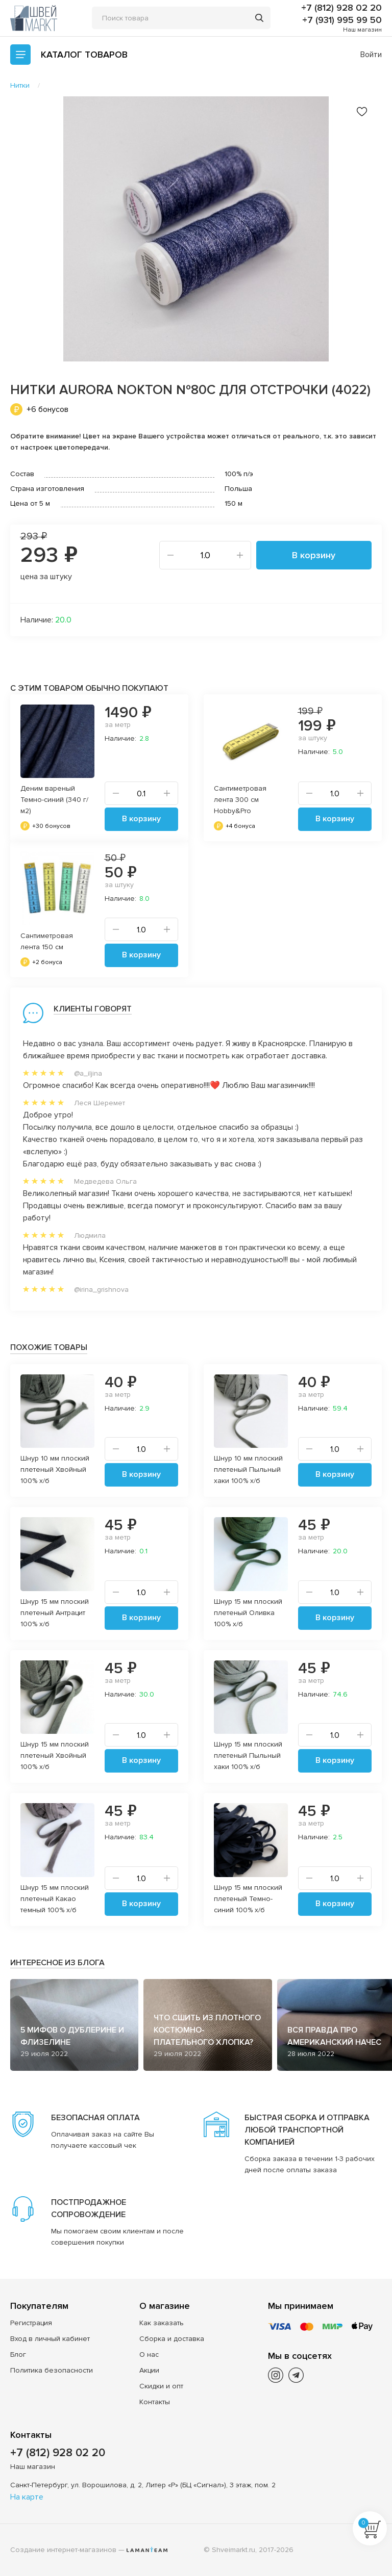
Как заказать (161, 2323)
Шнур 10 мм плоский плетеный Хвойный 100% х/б (54, 1469)
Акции (149, 2370)
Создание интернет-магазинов (63, 2549)
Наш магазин (362, 30)
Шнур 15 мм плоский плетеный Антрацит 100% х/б (54, 1612)
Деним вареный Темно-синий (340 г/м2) (54, 799)
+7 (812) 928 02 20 (341, 7)
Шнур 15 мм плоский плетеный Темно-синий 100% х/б (248, 1898)
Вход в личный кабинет (50, 2338)
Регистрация (31, 2323)
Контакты (154, 2402)
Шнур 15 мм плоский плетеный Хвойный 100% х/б (54, 1755)
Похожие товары (48, 1347)
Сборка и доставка (171, 2338)
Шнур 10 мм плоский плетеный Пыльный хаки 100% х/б (248, 1469)
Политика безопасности (51, 2370)
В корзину (313, 555)
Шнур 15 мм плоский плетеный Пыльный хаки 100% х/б (248, 1755)
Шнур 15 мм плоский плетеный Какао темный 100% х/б (54, 1898)
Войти (371, 54)
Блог (18, 2354)
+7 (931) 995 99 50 (342, 19)
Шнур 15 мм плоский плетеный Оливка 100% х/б (248, 1612)
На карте (26, 2497)
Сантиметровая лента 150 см (46, 941)
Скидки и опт (161, 2386)
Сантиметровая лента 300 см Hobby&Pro (240, 799)
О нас (149, 2354)
